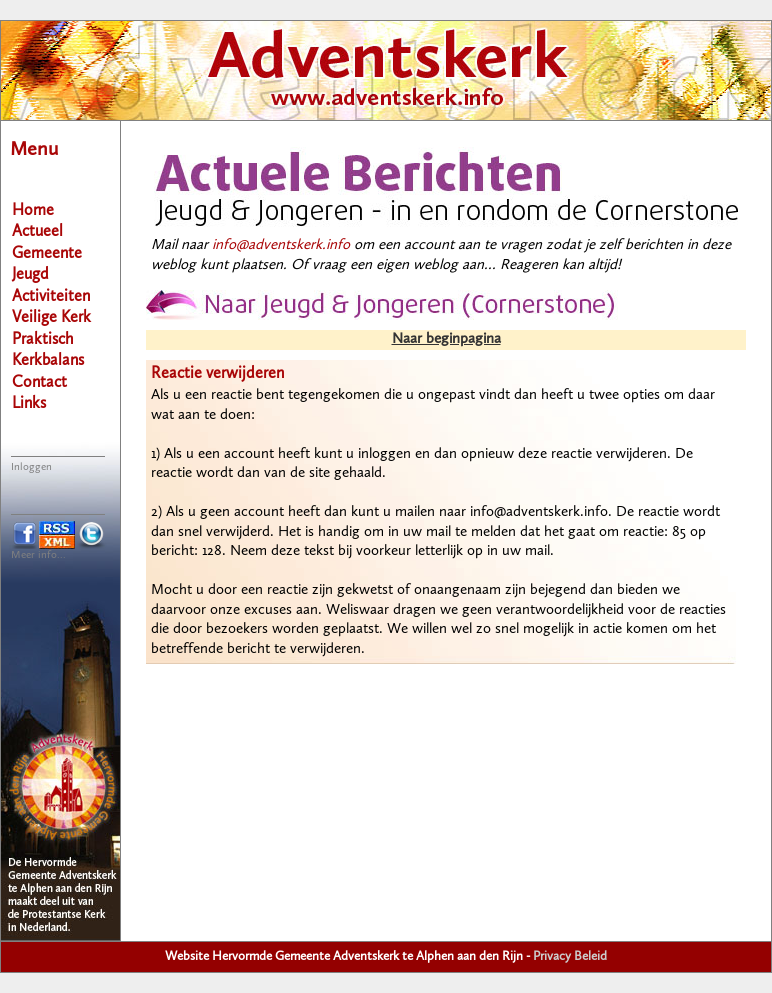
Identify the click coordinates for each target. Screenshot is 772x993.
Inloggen (31, 467)
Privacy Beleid (570, 956)
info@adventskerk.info (281, 245)
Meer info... (38, 555)
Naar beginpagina (446, 339)
